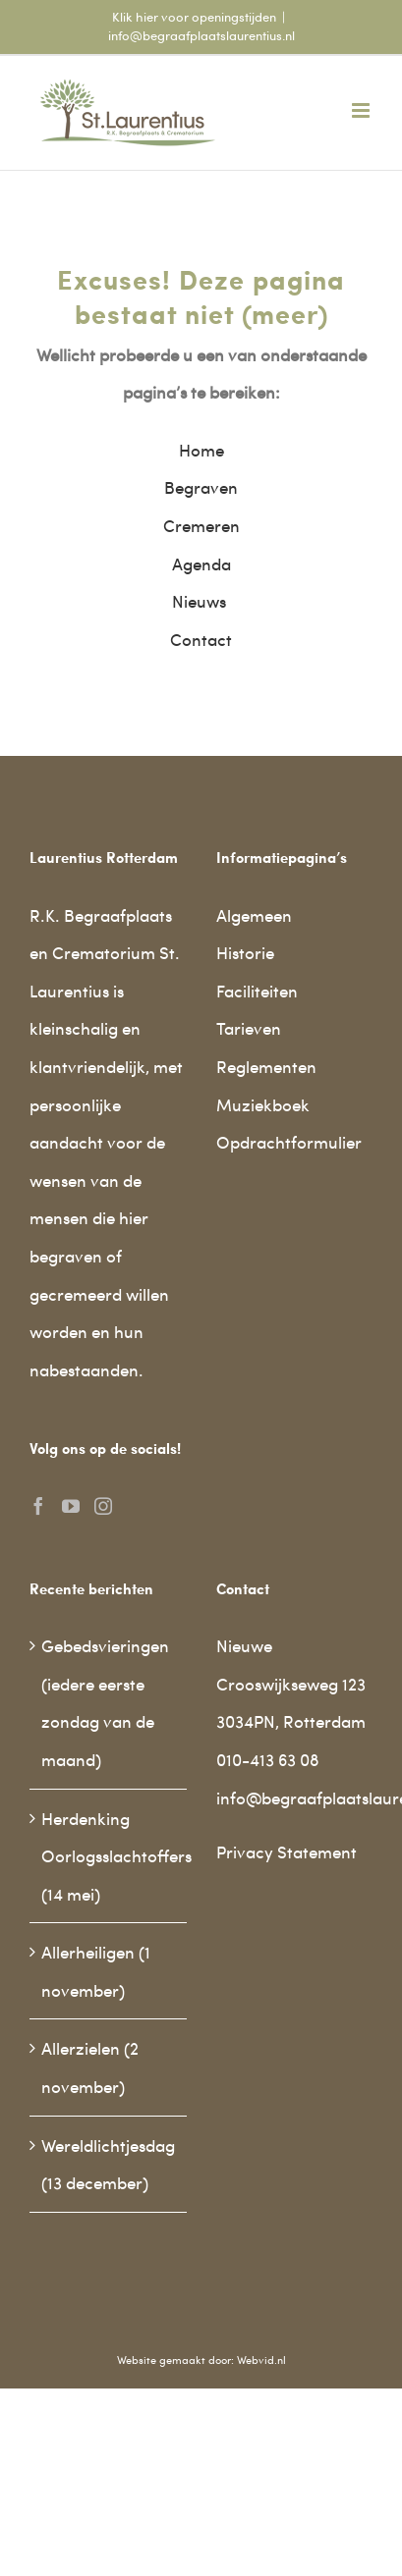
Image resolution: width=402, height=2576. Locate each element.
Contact (201, 639)
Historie (245, 952)
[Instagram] (103, 1506)
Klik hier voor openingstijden (194, 17)
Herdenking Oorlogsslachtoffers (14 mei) (109, 1855)
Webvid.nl (261, 2359)
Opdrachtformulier (289, 1142)
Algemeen (254, 915)
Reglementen (266, 1066)
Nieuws (201, 601)
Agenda (201, 563)
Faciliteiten (257, 990)
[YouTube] (71, 1506)
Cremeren (201, 525)
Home (201, 449)
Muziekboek (263, 1104)
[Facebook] (38, 1506)
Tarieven (248, 1028)
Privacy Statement (286, 1851)
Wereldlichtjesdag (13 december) (108, 2164)
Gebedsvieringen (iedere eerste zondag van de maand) (105, 1702)
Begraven (201, 487)
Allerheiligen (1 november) (95, 1971)
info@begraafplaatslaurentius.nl (201, 35)
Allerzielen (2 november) (90, 2067)
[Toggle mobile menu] (362, 110)
